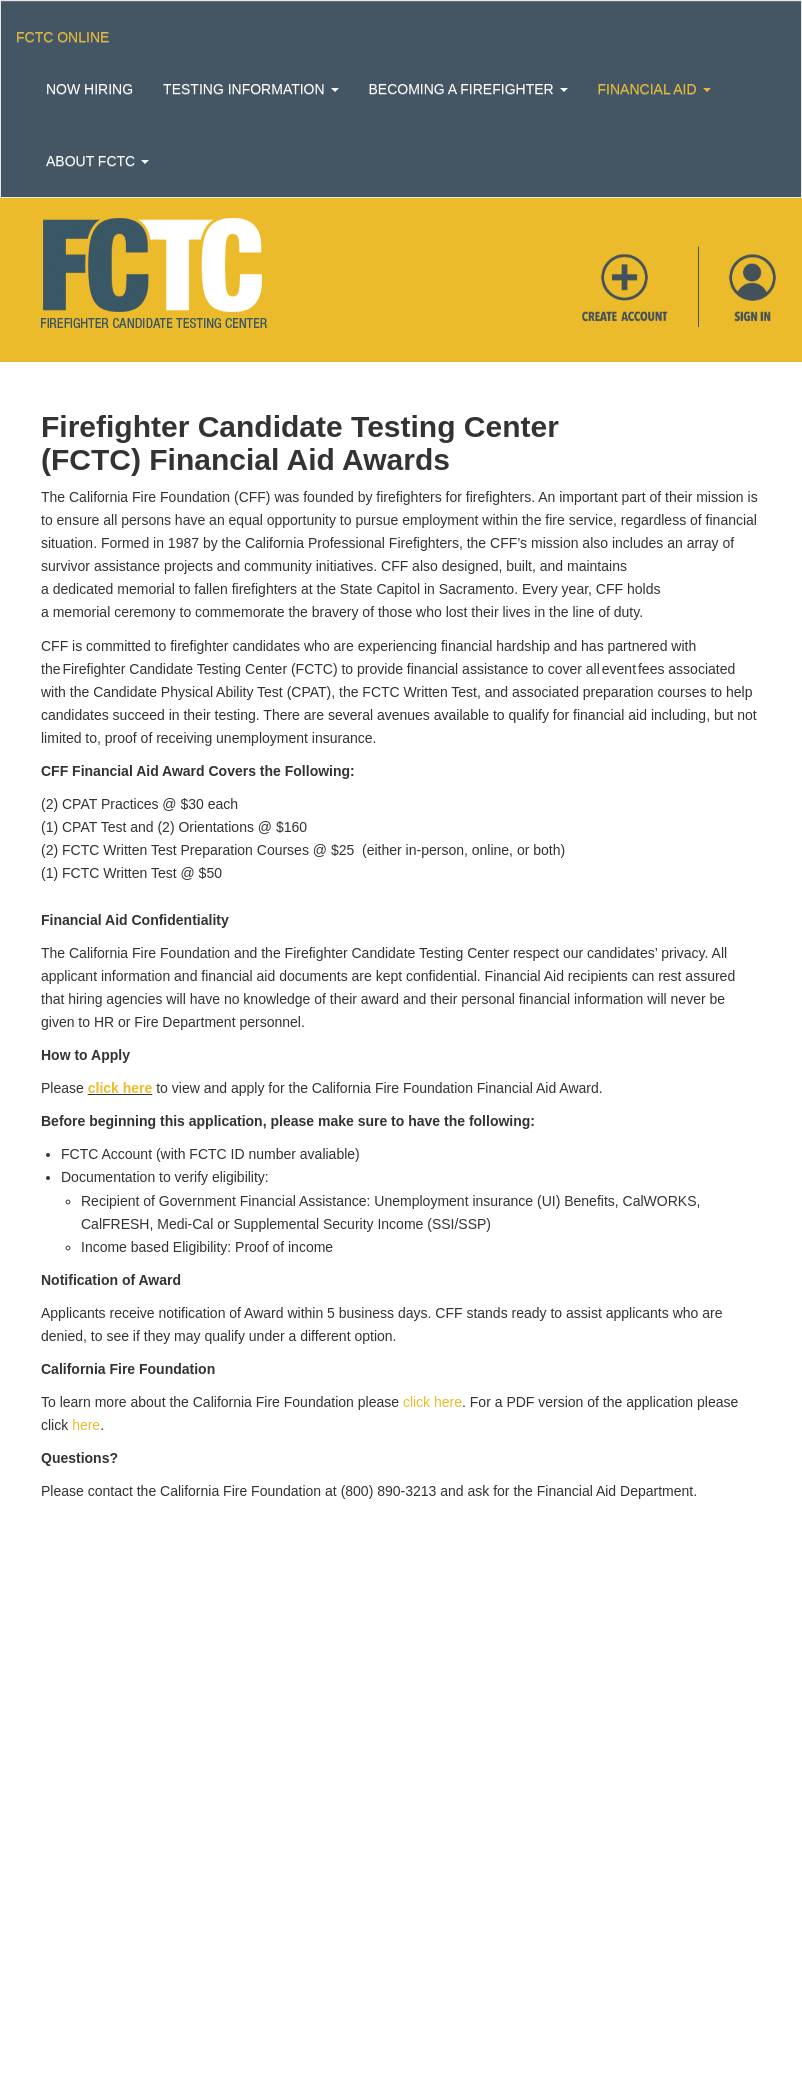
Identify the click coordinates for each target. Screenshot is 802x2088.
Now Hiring (89, 89)
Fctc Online (62, 37)
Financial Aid (654, 89)
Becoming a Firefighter (468, 89)
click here (120, 1088)
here (86, 1425)
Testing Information (250, 89)
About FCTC (97, 161)
